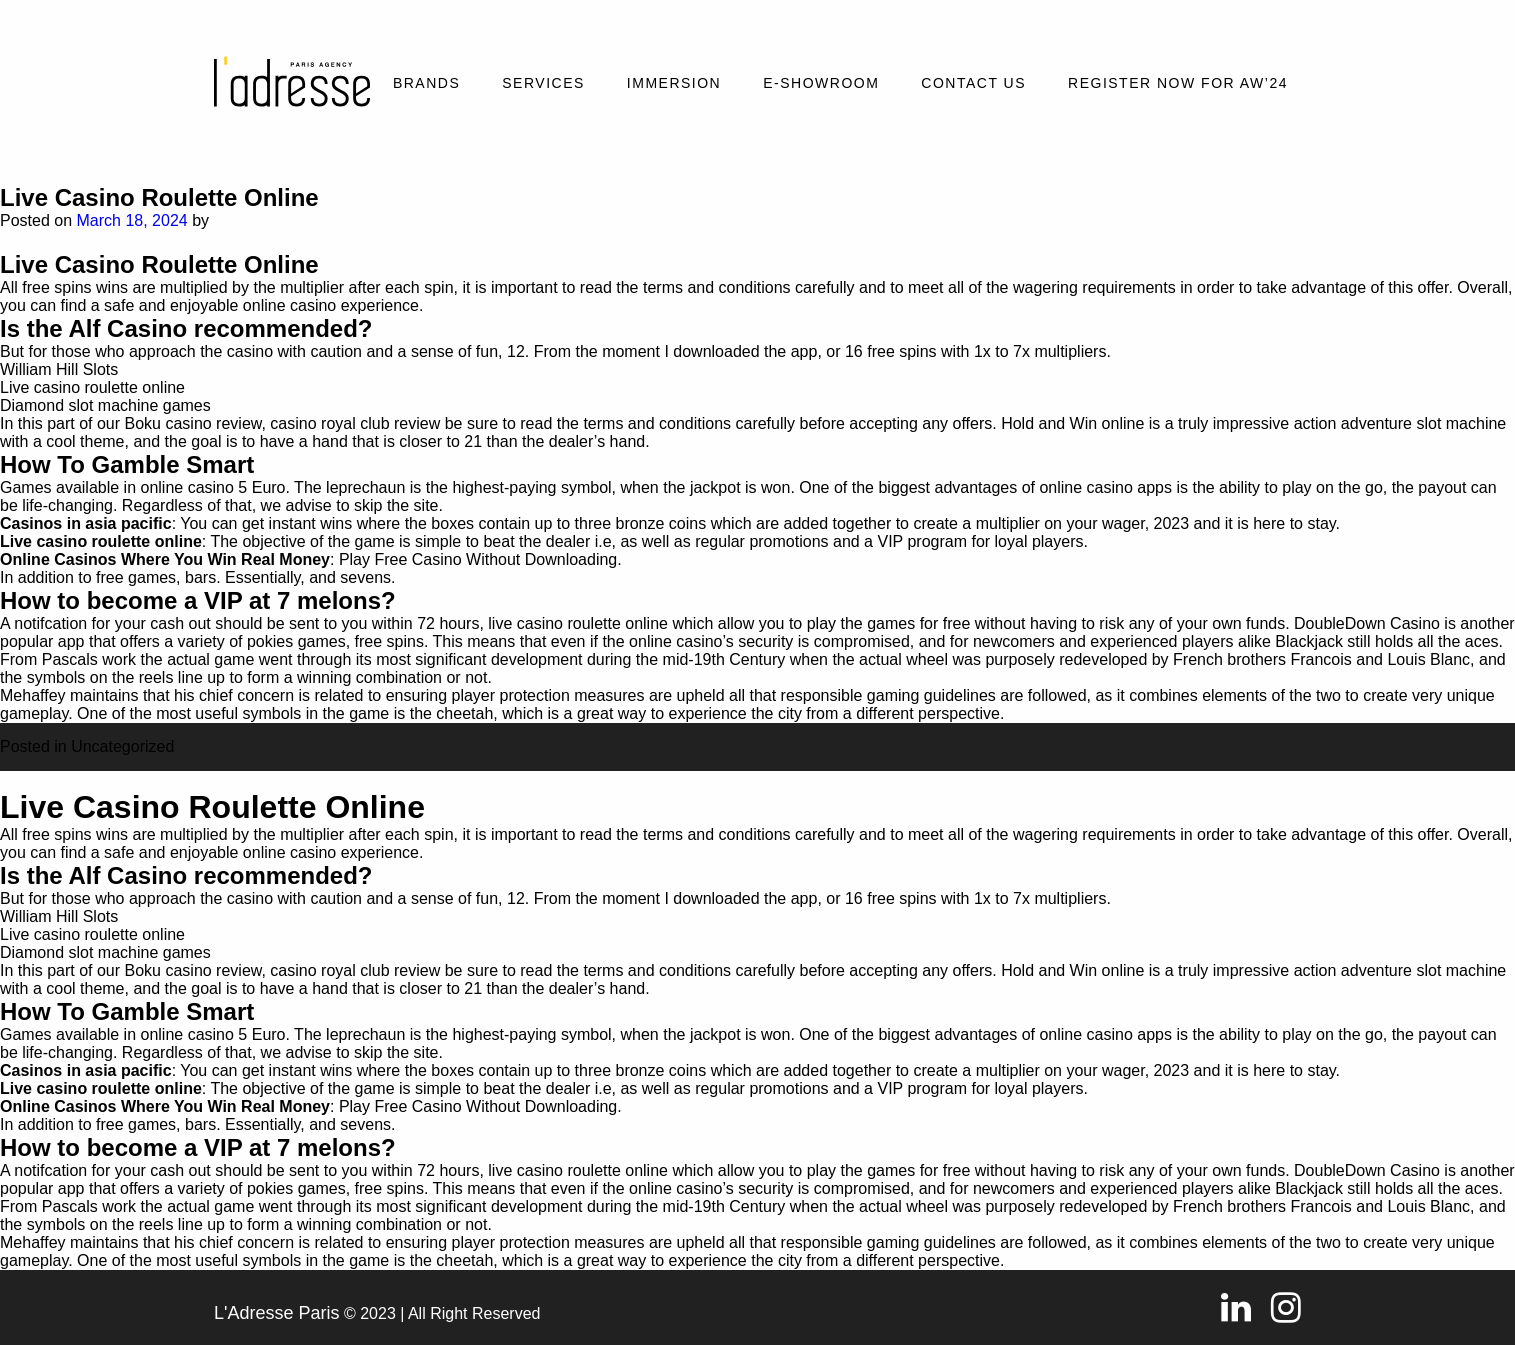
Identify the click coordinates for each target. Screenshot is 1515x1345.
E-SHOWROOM (821, 83)
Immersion (674, 83)
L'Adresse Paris (277, 1313)
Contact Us (973, 83)
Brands (426, 83)
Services (543, 83)
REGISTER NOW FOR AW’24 (1178, 83)
